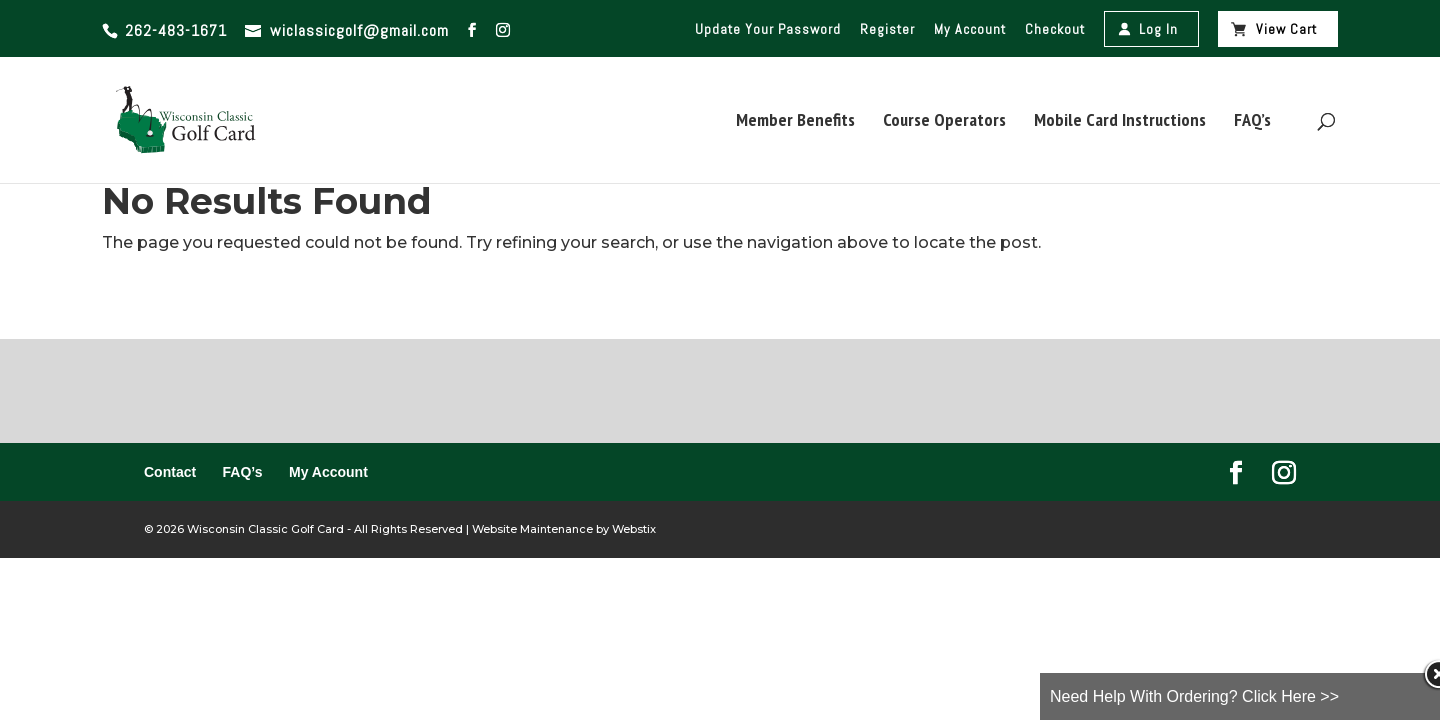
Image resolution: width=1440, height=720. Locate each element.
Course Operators (944, 122)
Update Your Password (768, 29)
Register (887, 29)
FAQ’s (1252, 122)
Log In (1158, 29)
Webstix (632, 529)
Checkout (1055, 29)
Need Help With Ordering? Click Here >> (1194, 696)
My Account (970, 29)
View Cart (1286, 29)
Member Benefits (795, 122)
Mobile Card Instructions (1120, 122)
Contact (170, 472)
